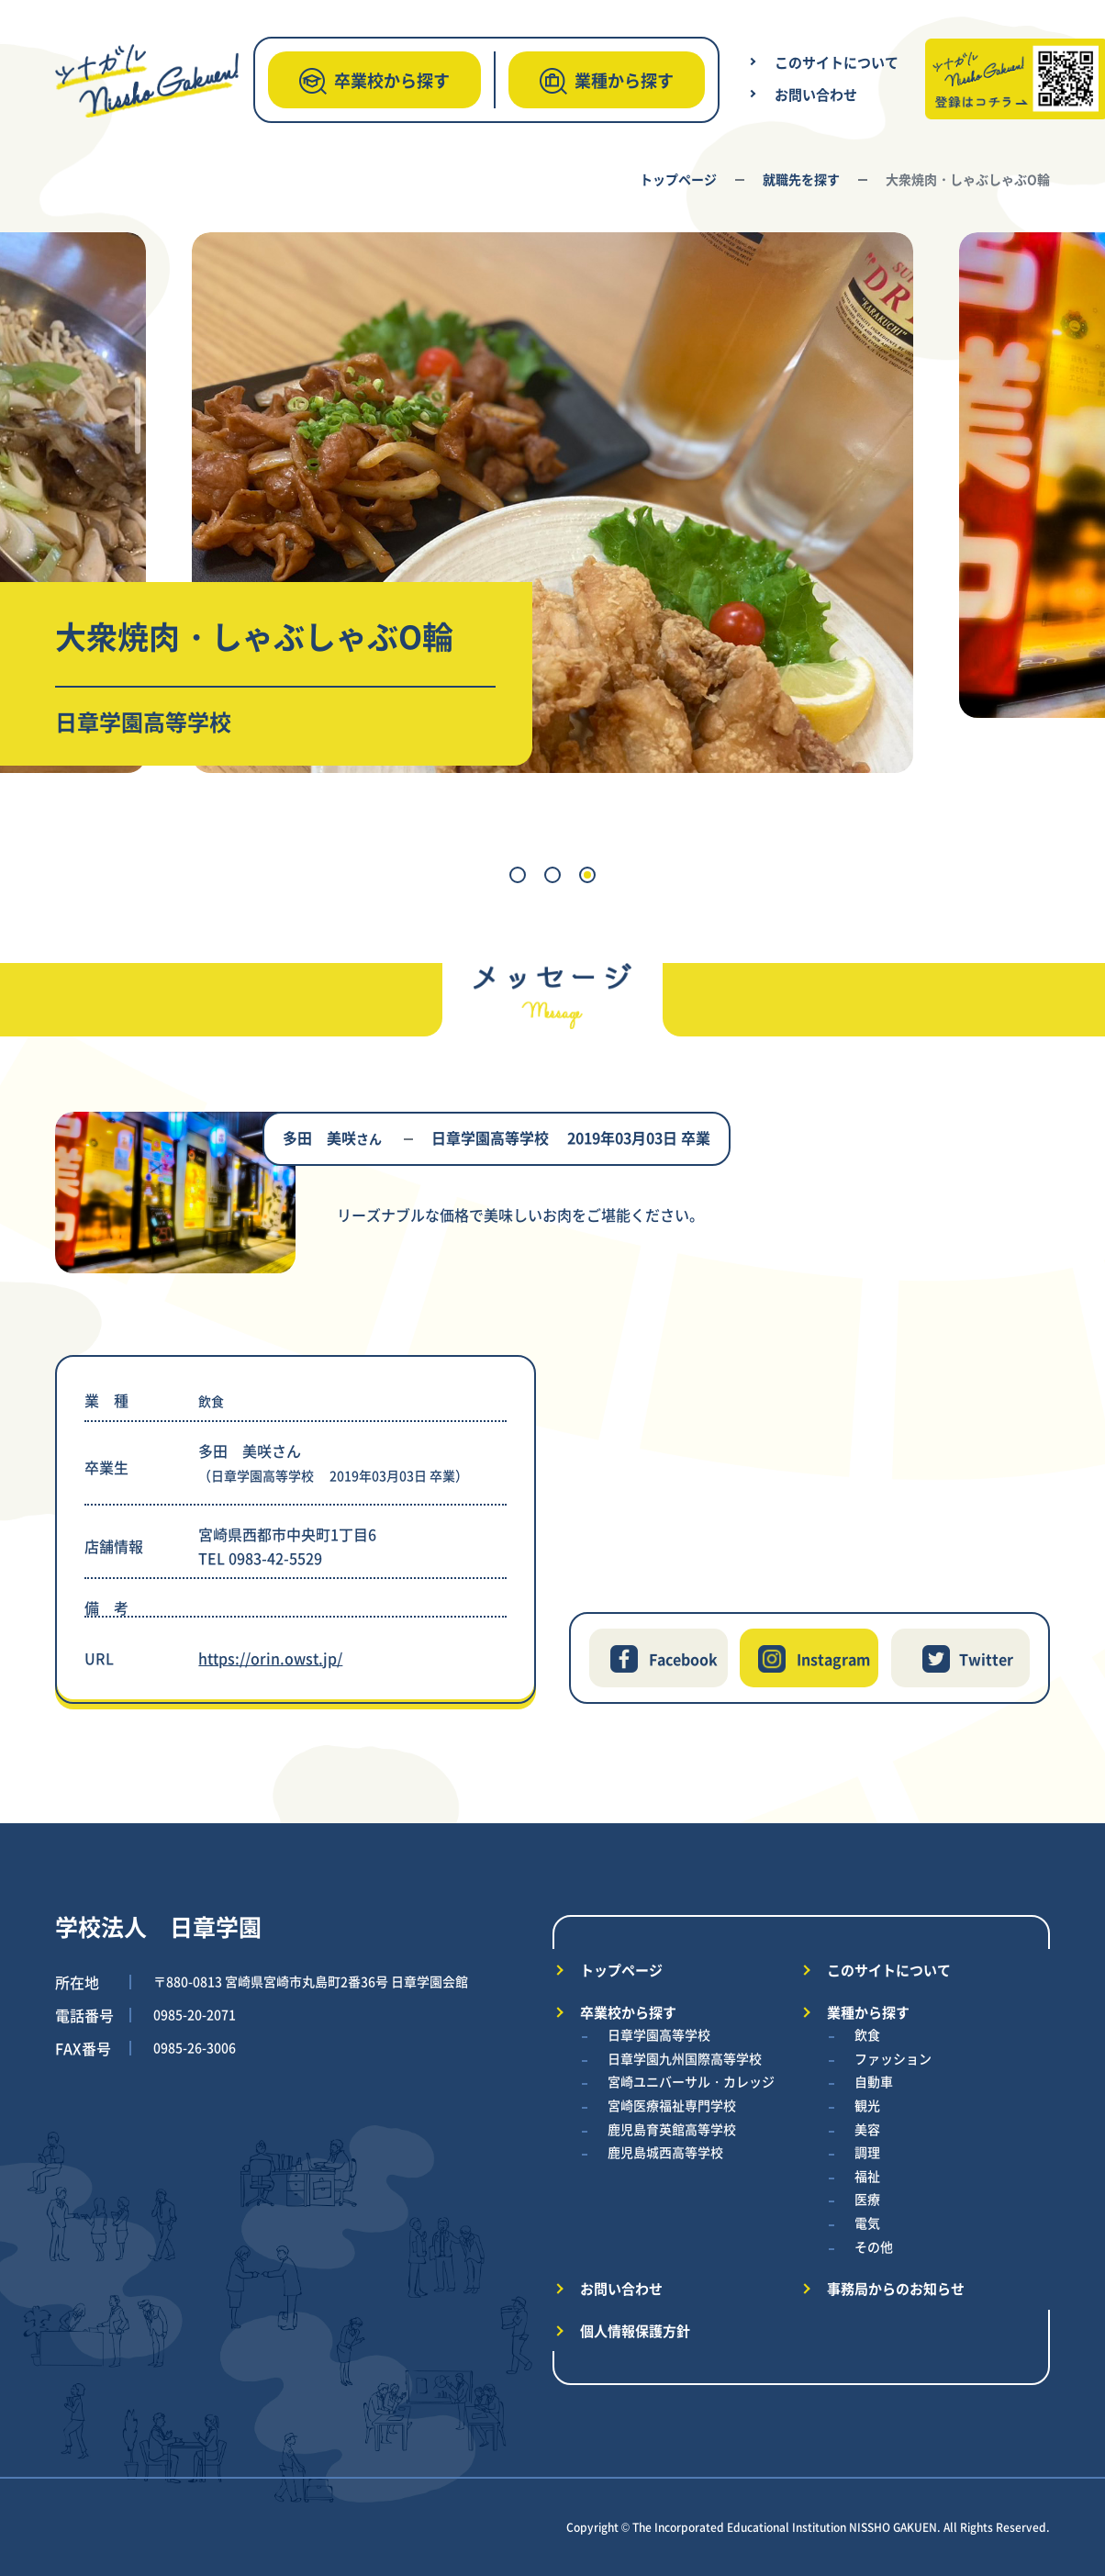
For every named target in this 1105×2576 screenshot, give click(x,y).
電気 (867, 2222)
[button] (517, 875)
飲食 (867, 2034)
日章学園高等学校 (659, 2034)
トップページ (678, 179)
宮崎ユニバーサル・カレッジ (691, 2081)
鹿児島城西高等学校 (665, 2152)
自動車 (873, 2081)
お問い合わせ (816, 94)
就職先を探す (801, 179)
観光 (867, 2105)
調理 (867, 2152)
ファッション (893, 2058)
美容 (867, 2129)
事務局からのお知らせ (896, 2288)
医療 (867, 2199)
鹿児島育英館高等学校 (672, 2129)
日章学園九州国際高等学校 (685, 2058)
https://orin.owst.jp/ (270, 1658)
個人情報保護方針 (635, 2330)
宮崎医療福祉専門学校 (672, 2105)
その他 (873, 2246)
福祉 (867, 2176)
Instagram (833, 1659)
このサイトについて (837, 62)
